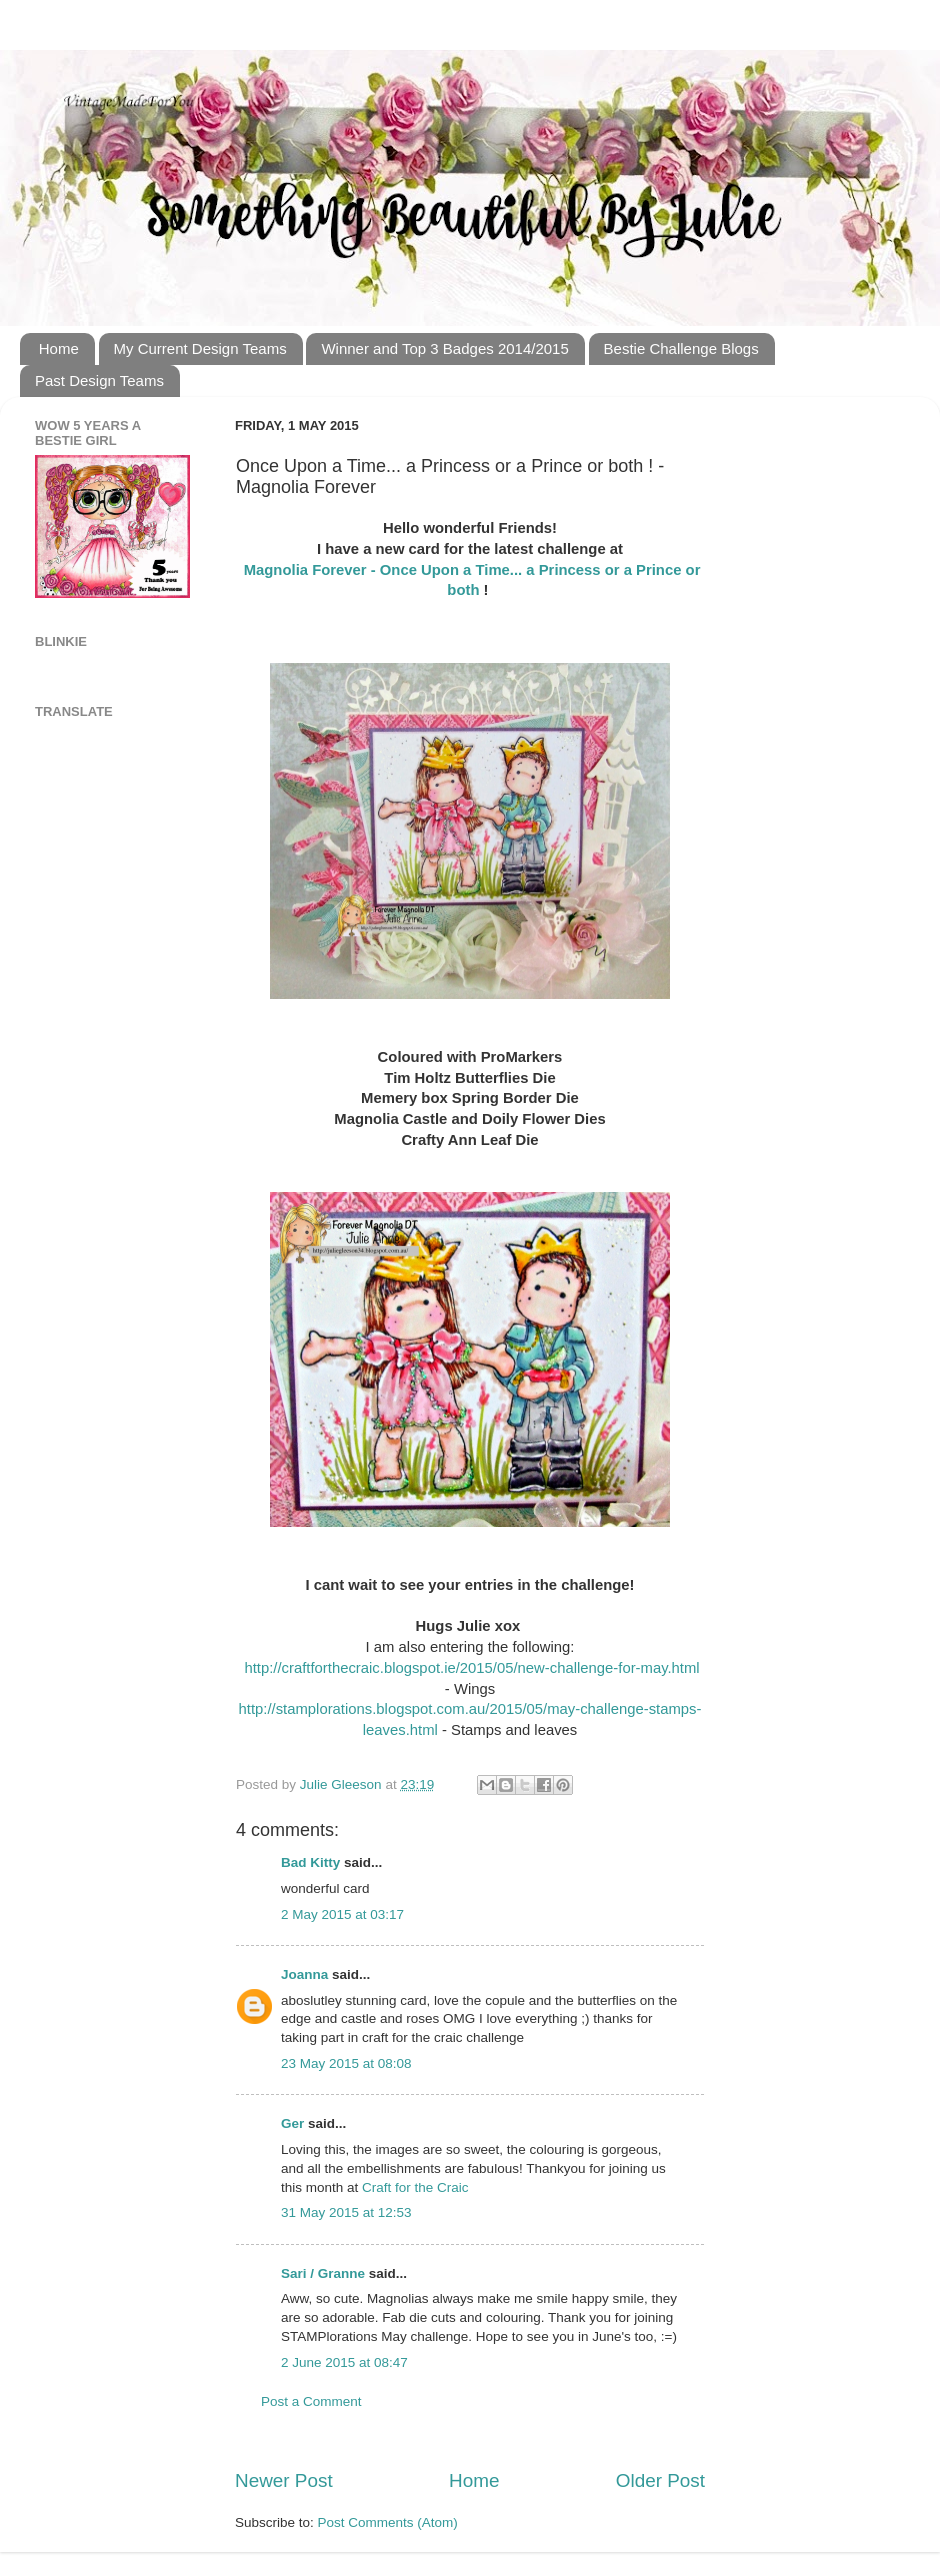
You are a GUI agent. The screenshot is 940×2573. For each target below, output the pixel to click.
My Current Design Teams (200, 348)
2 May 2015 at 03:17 (342, 1914)
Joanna (304, 1974)
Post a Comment (311, 2401)
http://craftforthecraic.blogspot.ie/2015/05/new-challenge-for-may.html (469, 1668)
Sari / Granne (323, 2273)
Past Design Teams (99, 380)
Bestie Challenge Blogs (681, 348)
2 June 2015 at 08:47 (344, 2362)
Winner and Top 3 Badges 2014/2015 (444, 348)
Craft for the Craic (415, 2187)
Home (59, 348)
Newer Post (284, 2480)
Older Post (660, 2480)
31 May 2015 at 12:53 (346, 2212)
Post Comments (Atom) (388, 2522)
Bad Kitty (310, 1862)
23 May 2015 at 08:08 (346, 2063)
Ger (292, 2123)
